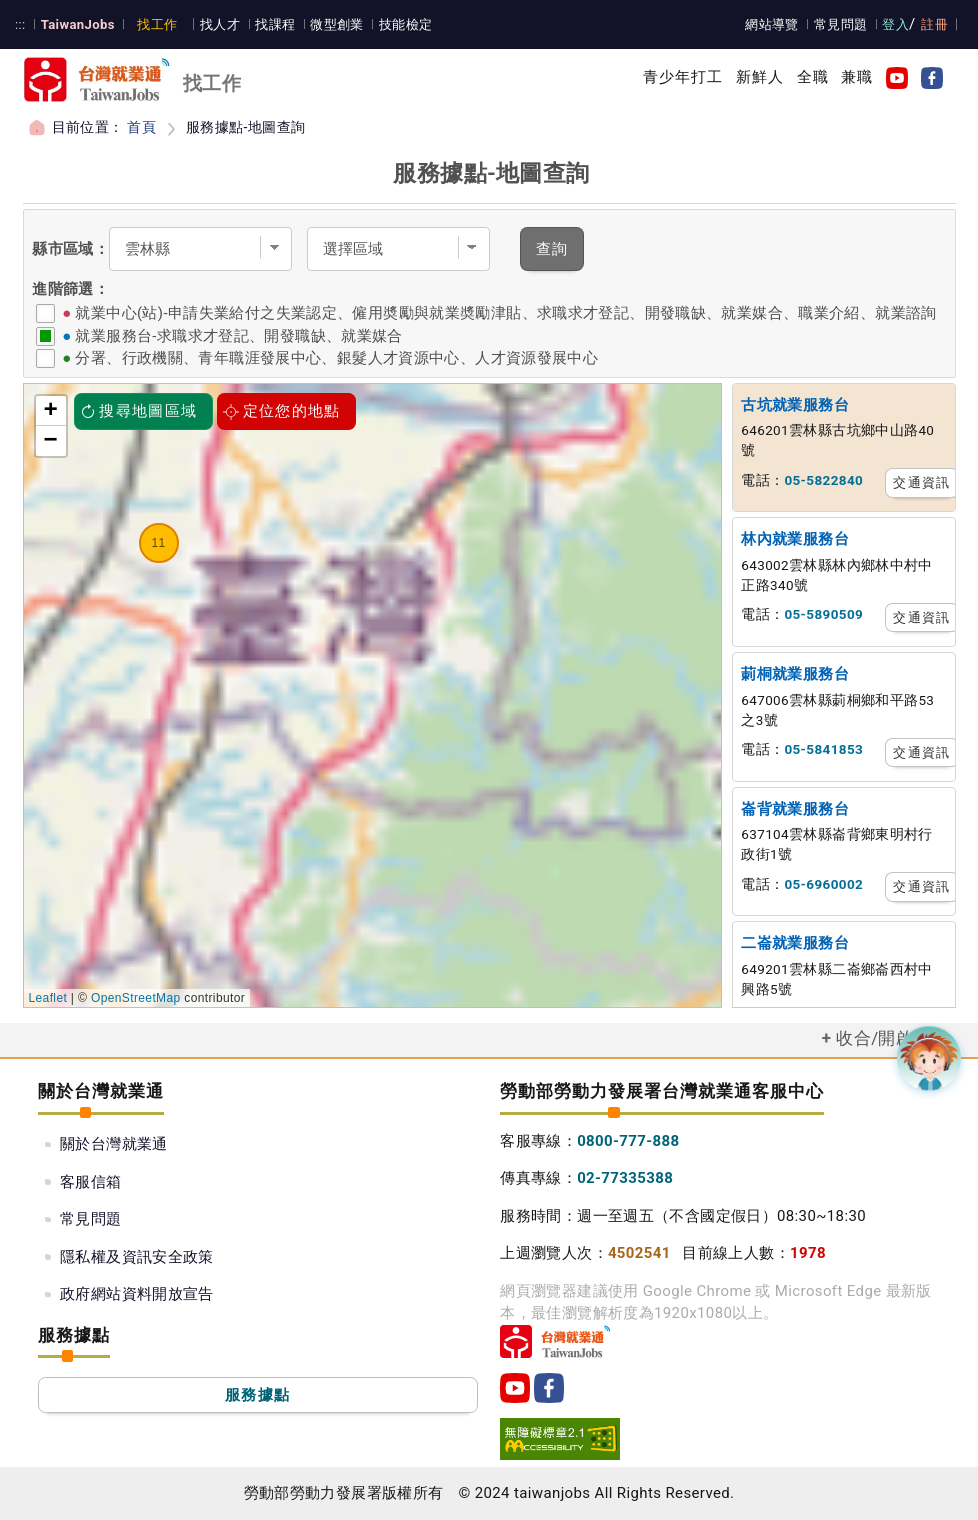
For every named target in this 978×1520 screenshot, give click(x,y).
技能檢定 (406, 24)
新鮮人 (760, 77)
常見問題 (841, 24)
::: (20, 24)
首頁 (141, 127)
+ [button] (51, 411)
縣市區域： (70, 249)
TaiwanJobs (78, 24)
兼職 (857, 77)
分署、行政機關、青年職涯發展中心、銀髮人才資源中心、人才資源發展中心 (336, 358)
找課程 (275, 24)
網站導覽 (772, 24)
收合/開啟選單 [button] (892, 1038)
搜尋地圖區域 (139, 411)
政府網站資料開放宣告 (137, 1294)
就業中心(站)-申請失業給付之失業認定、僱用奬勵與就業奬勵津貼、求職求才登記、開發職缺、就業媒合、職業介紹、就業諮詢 (505, 313)
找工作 (157, 24)
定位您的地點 (282, 411)
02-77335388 (625, 1178)
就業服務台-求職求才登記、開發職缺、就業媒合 (238, 336)
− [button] (51, 441)
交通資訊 (920, 482)
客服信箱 (91, 1182)
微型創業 (337, 24)
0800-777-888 (628, 1141)
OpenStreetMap (136, 998)
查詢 (552, 249)
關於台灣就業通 (114, 1144)
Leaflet (48, 998)
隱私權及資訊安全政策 (137, 1257)
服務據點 (257, 1395)
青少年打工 (683, 77)
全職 (813, 77)
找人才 (220, 24)
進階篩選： (70, 289)
